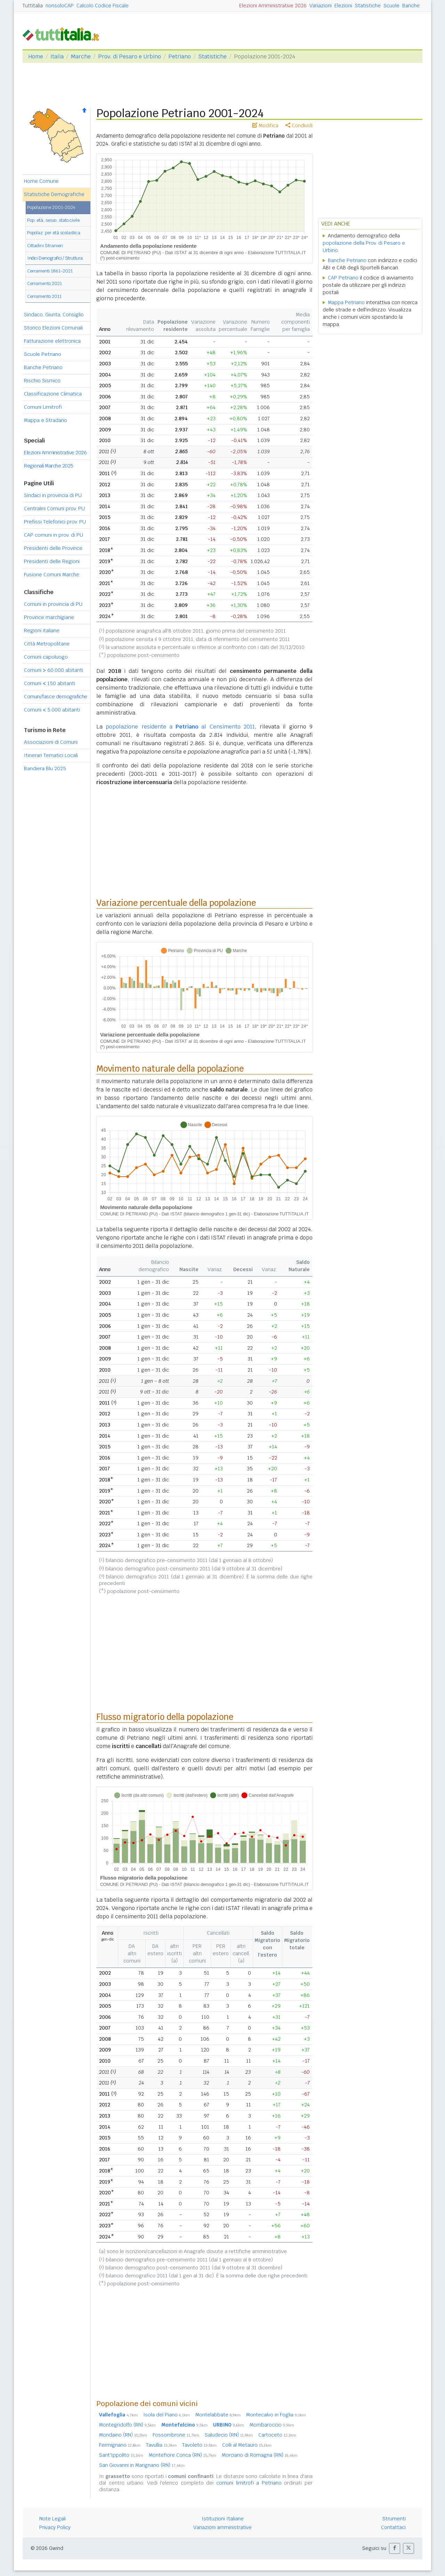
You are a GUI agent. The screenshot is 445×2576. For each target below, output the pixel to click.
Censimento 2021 (44, 283)
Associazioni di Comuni (51, 742)
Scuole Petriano (42, 354)
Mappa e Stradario (45, 420)
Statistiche (368, 5)
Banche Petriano (43, 367)
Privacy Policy (55, 2527)
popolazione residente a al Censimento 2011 (180, 726)
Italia (57, 56)
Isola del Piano (166, 2415)
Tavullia (161, 2445)
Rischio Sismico (42, 380)
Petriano (179, 56)
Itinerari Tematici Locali (51, 755)
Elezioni (343, 5)
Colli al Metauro (247, 2445)
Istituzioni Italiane (223, 2519)
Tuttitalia (33, 5)
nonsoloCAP (60, 5)
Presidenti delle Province (53, 548)
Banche (411, 5)
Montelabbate (218, 2415)
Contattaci (393, 2527)
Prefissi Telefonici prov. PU (55, 522)
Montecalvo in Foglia (276, 2415)
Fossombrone (176, 2435)
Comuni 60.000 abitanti (53, 670)
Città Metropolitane (47, 644)
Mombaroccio (272, 2425)
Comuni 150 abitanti (49, 683)
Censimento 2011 (44, 296)
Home (35, 56)
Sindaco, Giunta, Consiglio (54, 314)
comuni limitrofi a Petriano (249, 2483)
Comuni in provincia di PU (53, 604)
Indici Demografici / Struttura (55, 258)
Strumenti (394, 2519)
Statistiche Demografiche (54, 194)
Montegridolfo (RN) (127, 2425)
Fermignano (119, 2445)
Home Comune (41, 181)
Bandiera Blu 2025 (45, 768)
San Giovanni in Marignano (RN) (142, 2465)
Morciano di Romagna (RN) (260, 2455)
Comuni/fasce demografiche (55, 696)
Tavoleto (199, 2445)
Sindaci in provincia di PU (53, 495)
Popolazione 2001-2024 (51, 207)
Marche (81, 56)
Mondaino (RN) (123, 2435)
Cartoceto (277, 2435)
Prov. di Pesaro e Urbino (129, 56)
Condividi (299, 125)
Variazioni (320, 5)
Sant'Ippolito (121, 2455)
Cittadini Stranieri (45, 246)
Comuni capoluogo (46, 657)
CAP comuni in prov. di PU (53, 535)
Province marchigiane (49, 617)
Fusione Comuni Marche (51, 574)
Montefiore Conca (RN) (182, 2455)
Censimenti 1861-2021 (50, 271)
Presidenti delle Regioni (52, 561)
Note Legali (52, 2519)
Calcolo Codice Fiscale (102, 5)
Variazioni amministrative (222, 2527)
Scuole (391, 5)
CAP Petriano (343, 278)
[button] (394, 2548)
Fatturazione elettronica (52, 341)
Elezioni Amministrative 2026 (273, 5)
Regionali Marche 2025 (48, 466)
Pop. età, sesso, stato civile (53, 220)
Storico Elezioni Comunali (53, 328)
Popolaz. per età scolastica (53, 233)
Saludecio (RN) (229, 2435)
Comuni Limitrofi (43, 407)
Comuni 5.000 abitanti (52, 710)
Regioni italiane (41, 630)
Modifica (265, 125)
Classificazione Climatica (53, 394)
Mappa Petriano (346, 302)
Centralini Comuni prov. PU (54, 508)
